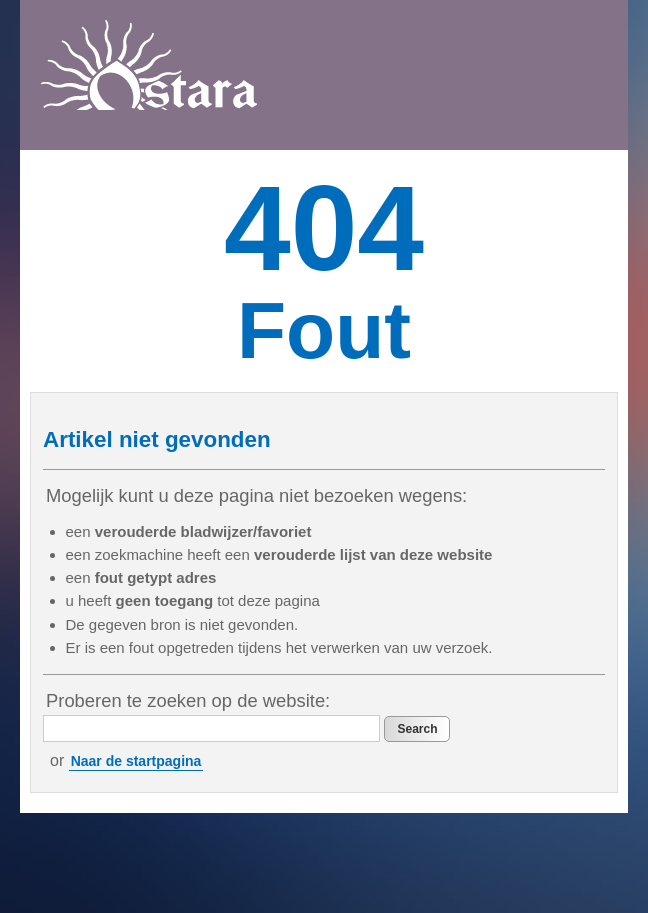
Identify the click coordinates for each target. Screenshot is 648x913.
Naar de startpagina (136, 761)
